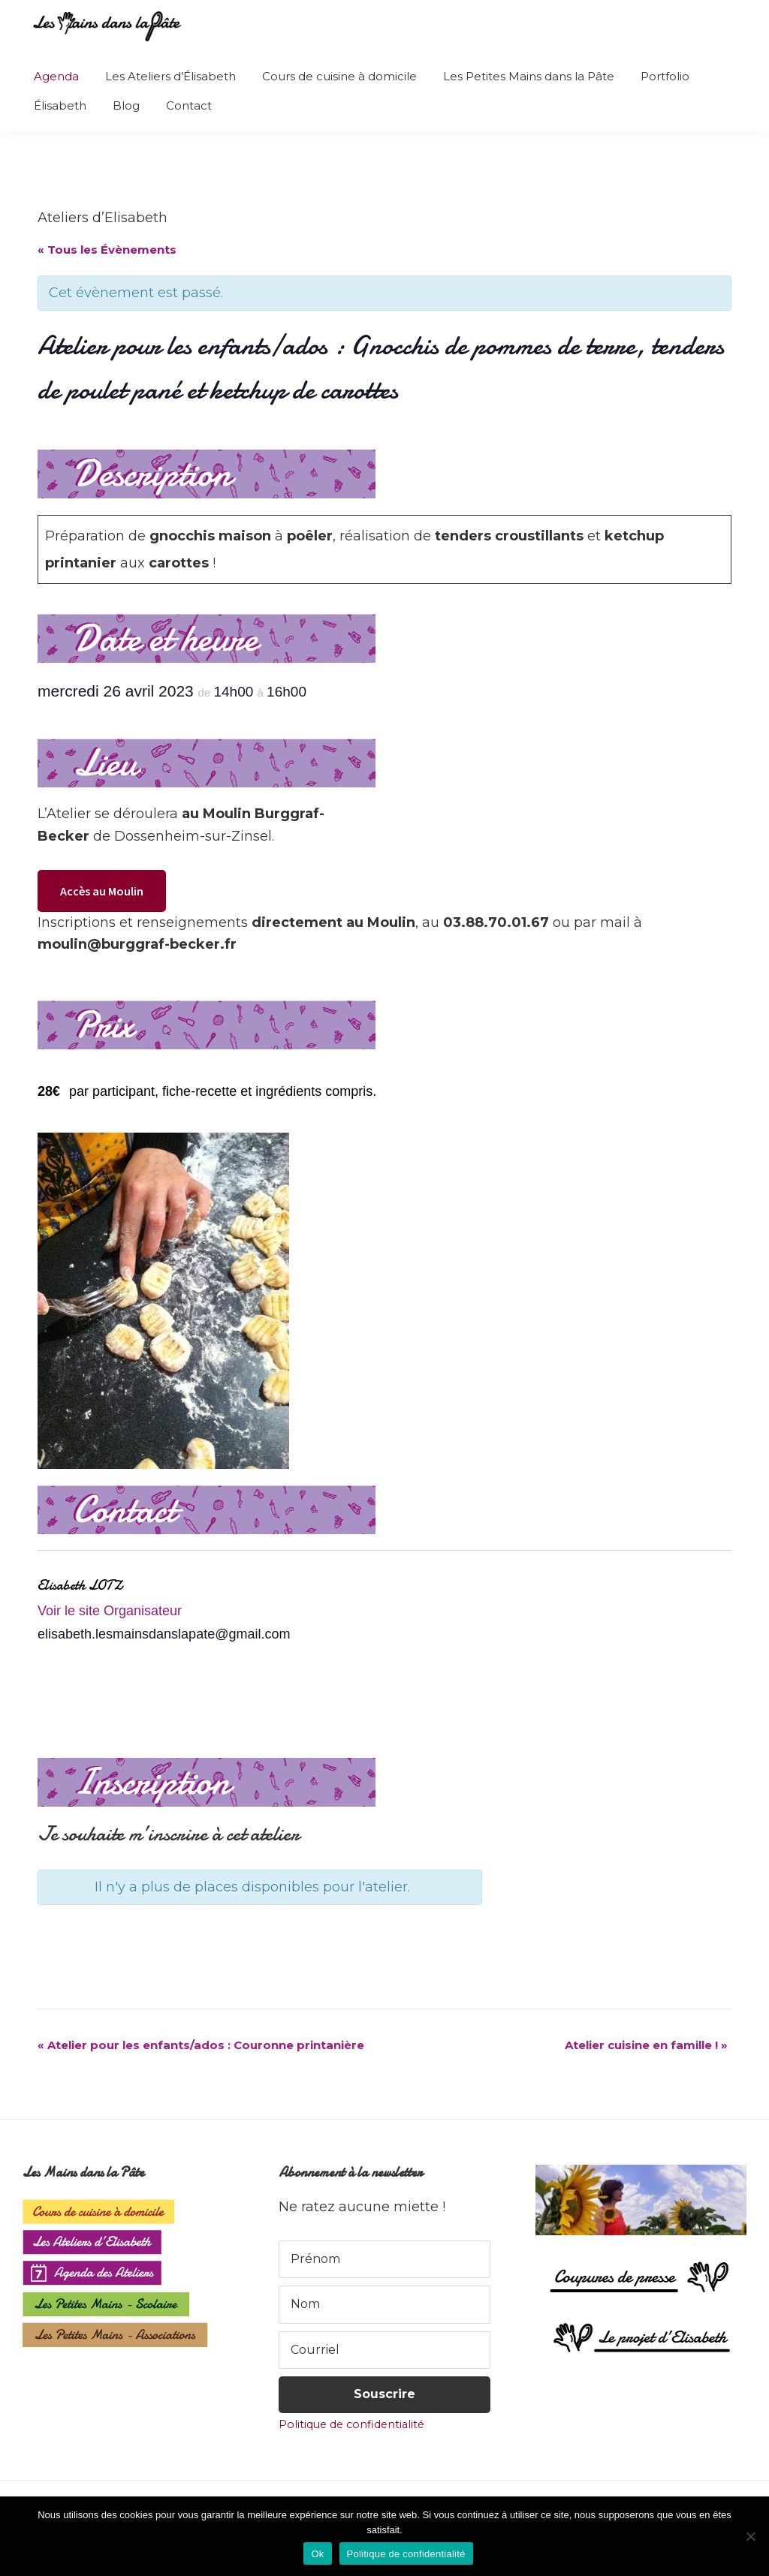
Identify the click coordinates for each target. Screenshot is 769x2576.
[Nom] (384, 2304)
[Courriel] (384, 2350)
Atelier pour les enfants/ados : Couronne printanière (201, 2045)
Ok (317, 2553)
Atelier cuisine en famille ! (646, 2045)
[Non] (750, 2536)
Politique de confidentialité (351, 2424)
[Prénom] (384, 2259)
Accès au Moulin (101, 890)
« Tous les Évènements (107, 249)
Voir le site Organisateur (110, 1610)
